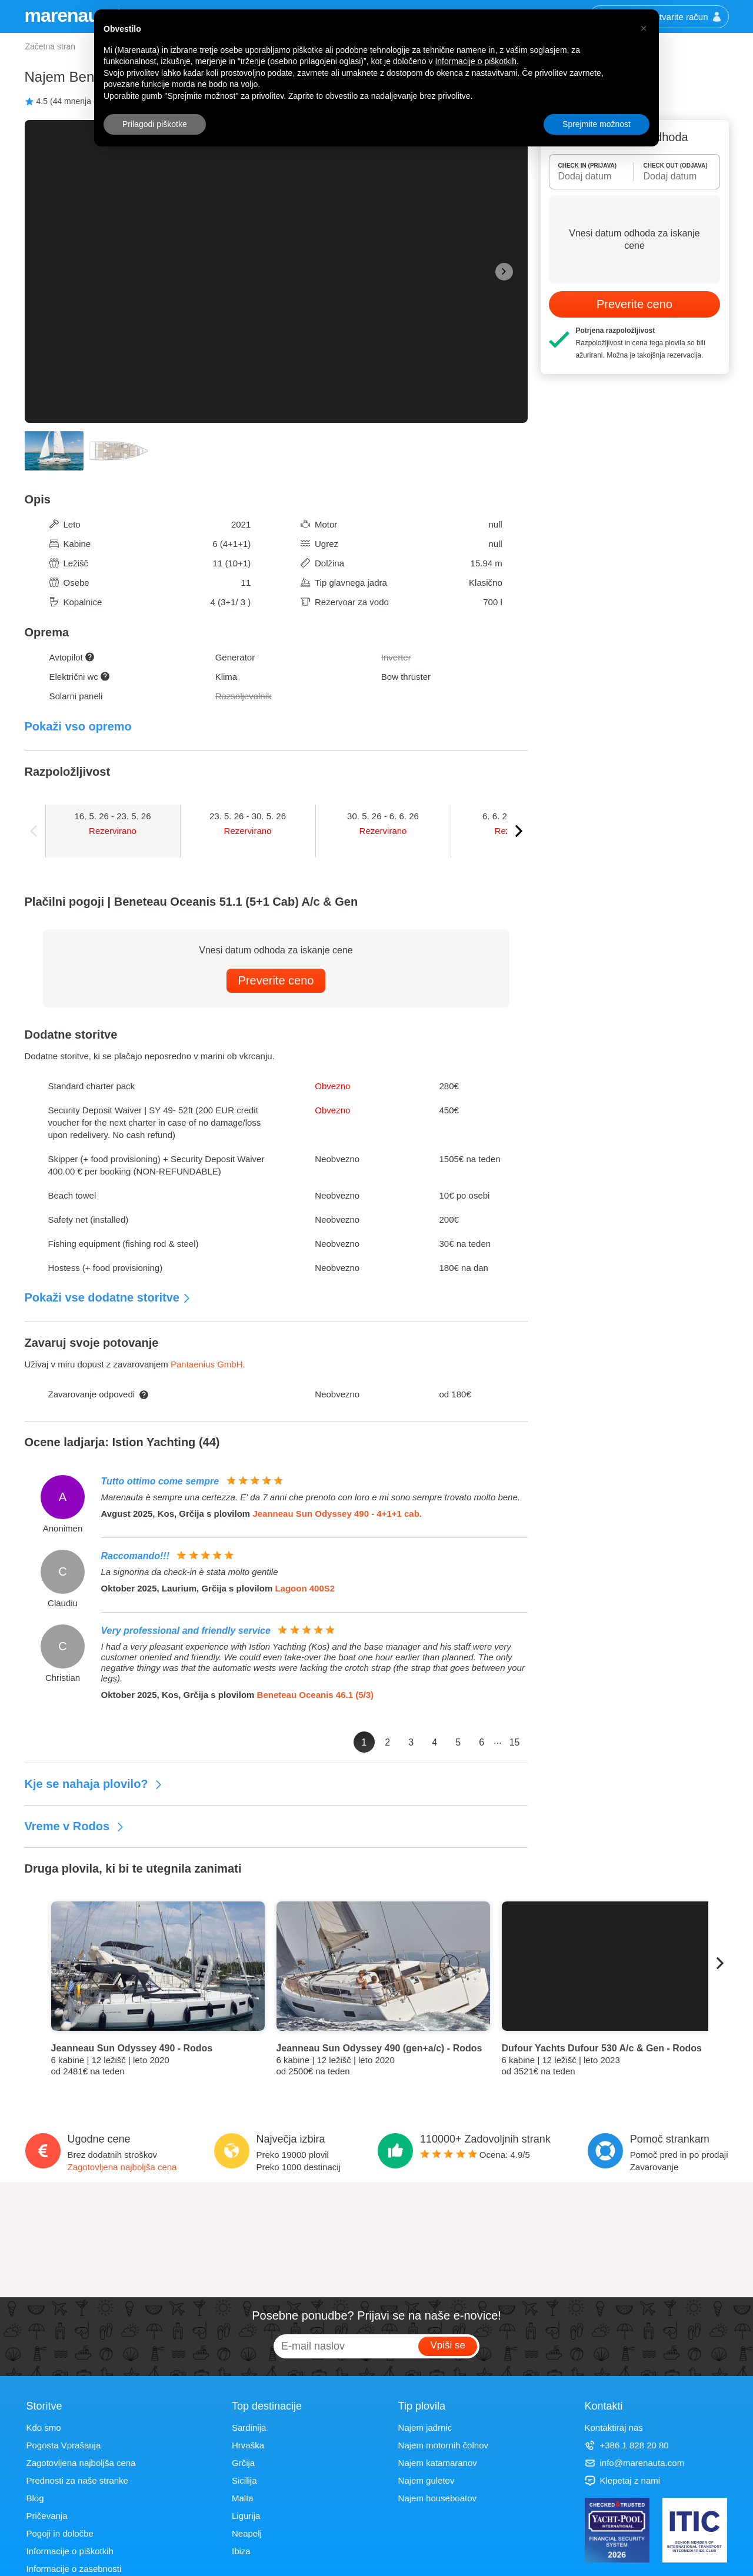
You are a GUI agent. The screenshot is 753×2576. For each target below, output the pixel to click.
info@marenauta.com (635, 2463)
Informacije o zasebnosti (74, 2569)
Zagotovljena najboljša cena (122, 2167)
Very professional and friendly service (186, 1631)
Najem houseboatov (437, 2498)
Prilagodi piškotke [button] (154, 124)
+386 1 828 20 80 (627, 2445)
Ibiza (241, 2551)
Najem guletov (426, 2480)
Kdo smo (43, 2427)
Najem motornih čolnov (443, 2445)
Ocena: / (475, 2155)
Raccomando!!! (135, 1556)
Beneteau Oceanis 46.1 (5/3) (315, 1695)
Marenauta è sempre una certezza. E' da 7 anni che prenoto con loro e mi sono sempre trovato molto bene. (310, 1497)
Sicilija (244, 2480)
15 (514, 1742)
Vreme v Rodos (75, 1826)
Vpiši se (447, 2345)
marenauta (71, 15)
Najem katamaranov (437, 2463)
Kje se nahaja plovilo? (94, 1783)
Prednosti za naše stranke (77, 2480)
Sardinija (249, 2427)
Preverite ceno (276, 980)
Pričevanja (47, 2516)
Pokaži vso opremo (78, 726)
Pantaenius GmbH (207, 1364)
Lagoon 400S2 (305, 1588)
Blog (35, 2498)
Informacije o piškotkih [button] (476, 61)
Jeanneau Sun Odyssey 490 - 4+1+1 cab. (337, 1514)
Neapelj (247, 2533)
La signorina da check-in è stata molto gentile (189, 1572)
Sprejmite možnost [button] (596, 124)
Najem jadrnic (425, 2427)
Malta (243, 2498)
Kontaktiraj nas (614, 2427)
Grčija (243, 2463)
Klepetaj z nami (623, 2480)
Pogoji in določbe (60, 2533)
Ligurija (246, 2516)
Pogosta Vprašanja (63, 2445)
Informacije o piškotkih (70, 2551)
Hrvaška (248, 2445)
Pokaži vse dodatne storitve (108, 1297)
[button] (643, 28)
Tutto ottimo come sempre (160, 1481)
